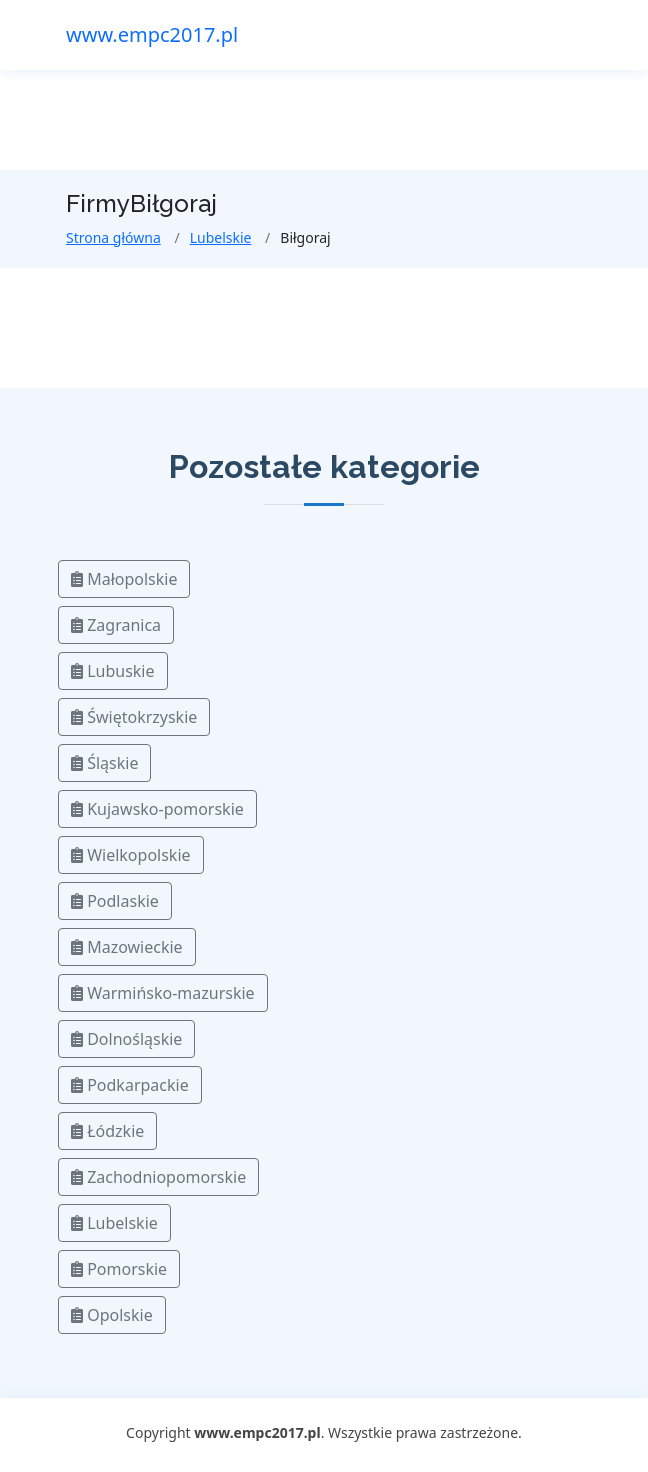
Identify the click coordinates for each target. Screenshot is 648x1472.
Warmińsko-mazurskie (163, 993)
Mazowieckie (127, 947)
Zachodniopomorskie (158, 1177)
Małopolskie (124, 579)
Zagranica (116, 625)
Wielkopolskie (131, 855)
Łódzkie (107, 1131)
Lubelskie (221, 237)
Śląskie (104, 763)
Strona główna (113, 237)
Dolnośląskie (126, 1039)
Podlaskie (115, 901)
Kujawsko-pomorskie (157, 809)
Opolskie (112, 1315)
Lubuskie (113, 671)
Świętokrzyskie (134, 717)
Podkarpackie (130, 1085)
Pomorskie (119, 1269)
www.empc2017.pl (152, 34)
